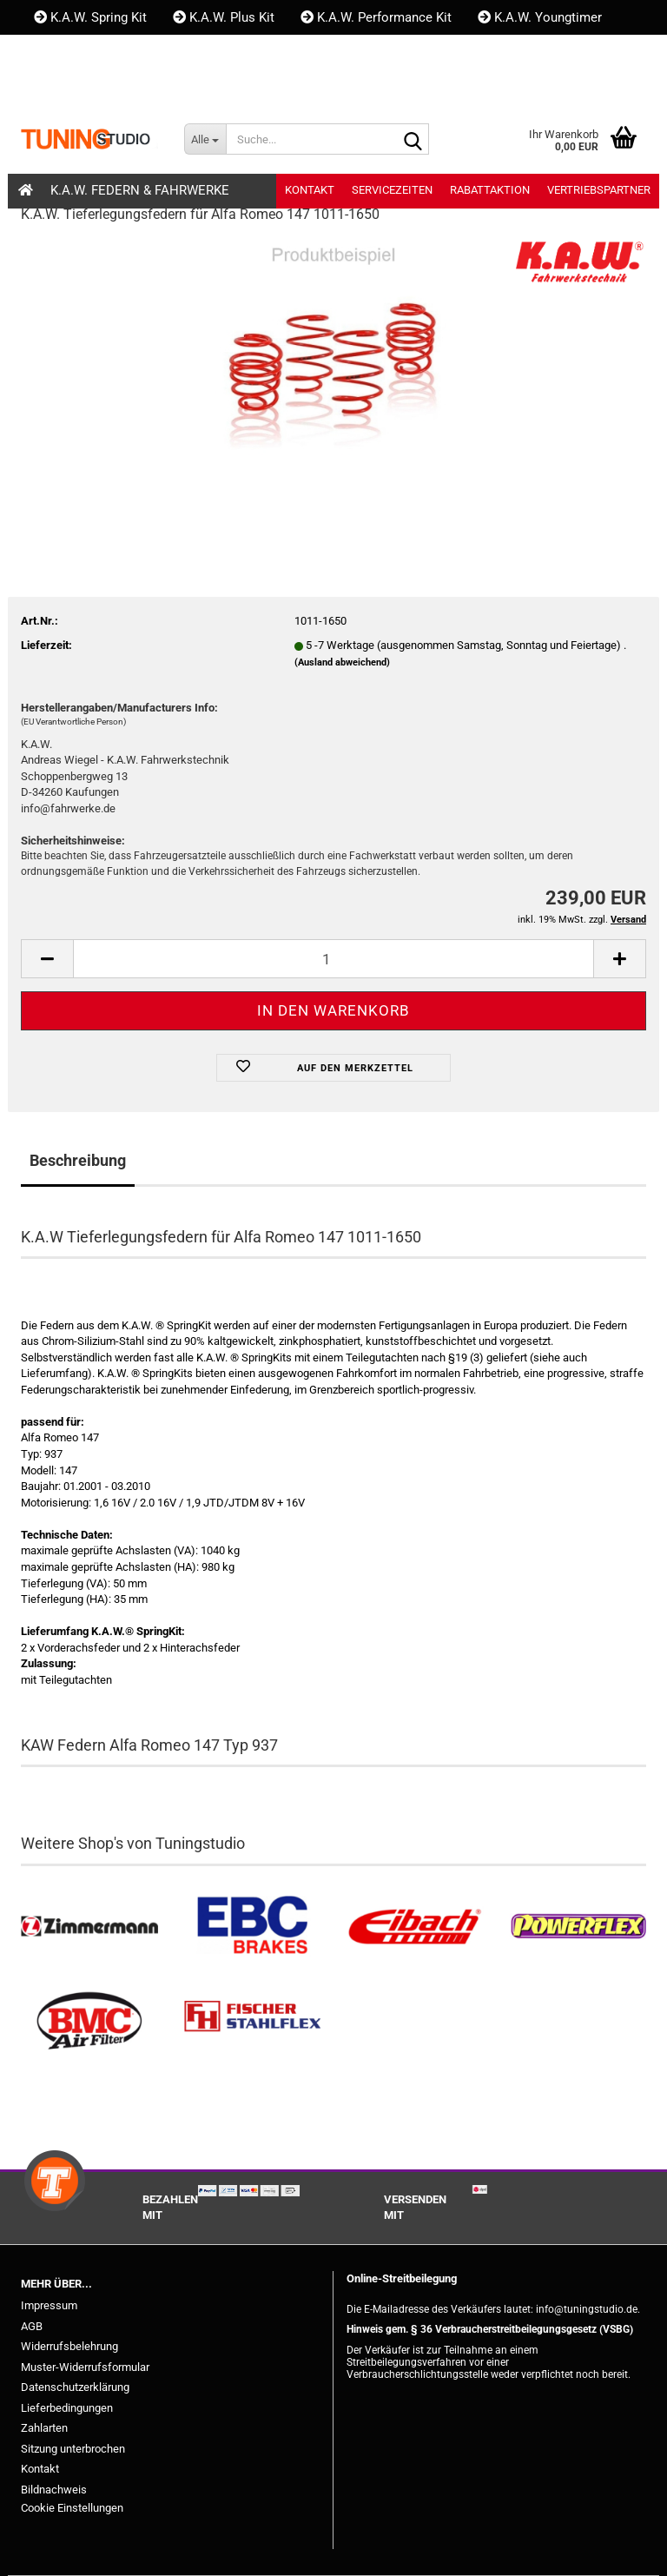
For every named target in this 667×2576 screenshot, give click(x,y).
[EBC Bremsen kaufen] (252, 1926)
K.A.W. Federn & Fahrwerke (139, 190)
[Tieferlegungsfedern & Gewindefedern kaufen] (415, 1926)
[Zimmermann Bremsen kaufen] (89, 1926)
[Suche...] (205, 139)
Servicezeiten (392, 189)
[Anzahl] (333, 958)
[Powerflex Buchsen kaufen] (578, 1926)
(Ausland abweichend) (342, 662)
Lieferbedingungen (67, 2407)
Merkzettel (249, 87)
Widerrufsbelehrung (69, 2346)
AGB (32, 2326)
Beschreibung (78, 1160)
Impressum (49, 2305)
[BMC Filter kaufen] (89, 2021)
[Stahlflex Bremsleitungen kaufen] (252, 2021)
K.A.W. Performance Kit (376, 17)
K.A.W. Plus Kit (223, 17)
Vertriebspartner (598, 189)
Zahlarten (44, 2427)
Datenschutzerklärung (75, 2387)
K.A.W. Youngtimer (540, 17)
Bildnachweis (54, 2489)
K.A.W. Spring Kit (90, 17)
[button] (50, 87)
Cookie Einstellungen (72, 2507)
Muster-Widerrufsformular (85, 2367)
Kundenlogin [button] (137, 87)
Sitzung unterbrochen (73, 2448)
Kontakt (65, 52)
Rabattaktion (490, 189)
